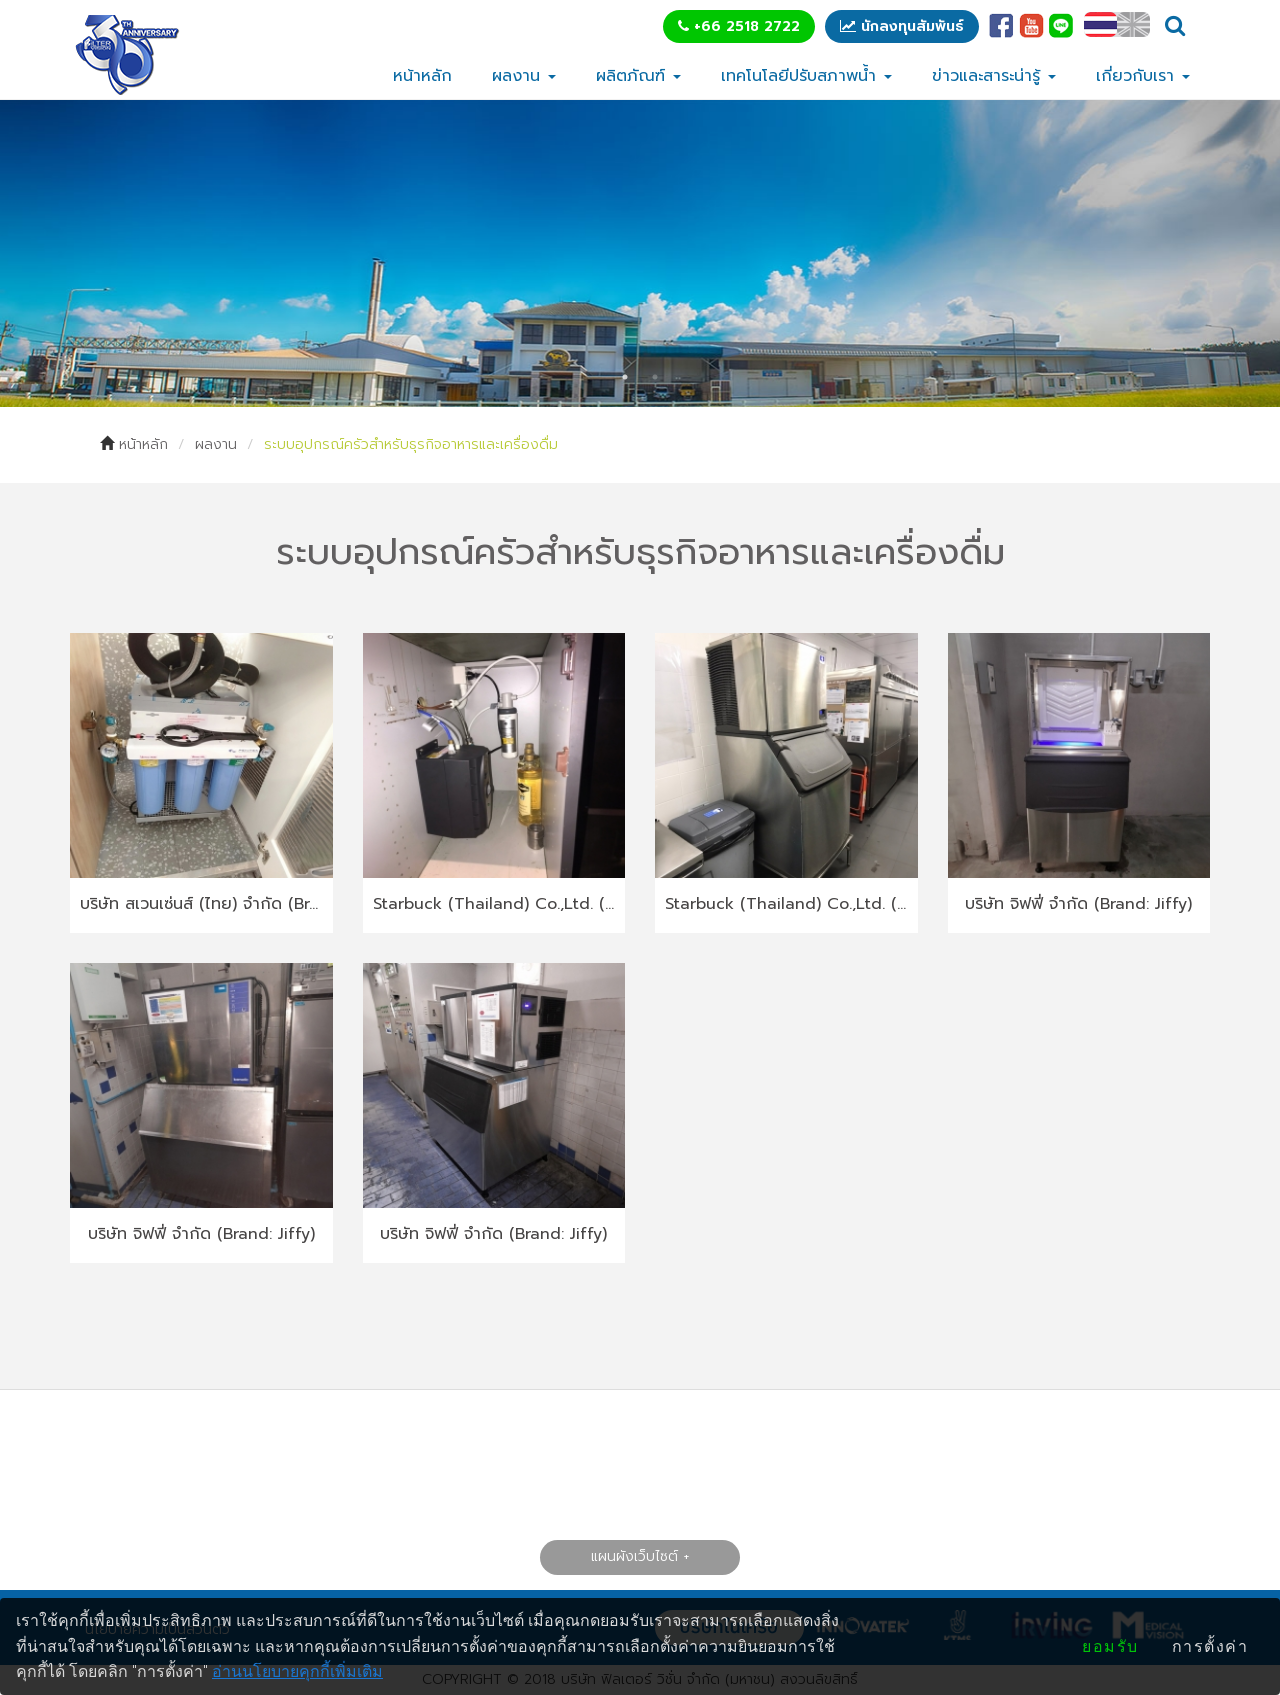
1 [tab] (625, 377)
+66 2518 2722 (739, 26)
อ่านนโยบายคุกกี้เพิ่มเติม (297, 1671)
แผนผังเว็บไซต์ (634, 1556)
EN (1133, 24)
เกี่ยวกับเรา (1143, 76)
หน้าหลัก (422, 76)
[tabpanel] (640, 253)
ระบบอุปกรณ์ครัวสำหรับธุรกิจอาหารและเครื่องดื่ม (411, 444)
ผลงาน (524, 76)
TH (1100, 24)
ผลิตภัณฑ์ (638, 76)
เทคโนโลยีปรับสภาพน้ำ (806, 76)
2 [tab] (655, 377)
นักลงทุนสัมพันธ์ (902, 26)
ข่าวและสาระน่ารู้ (994, 76)
